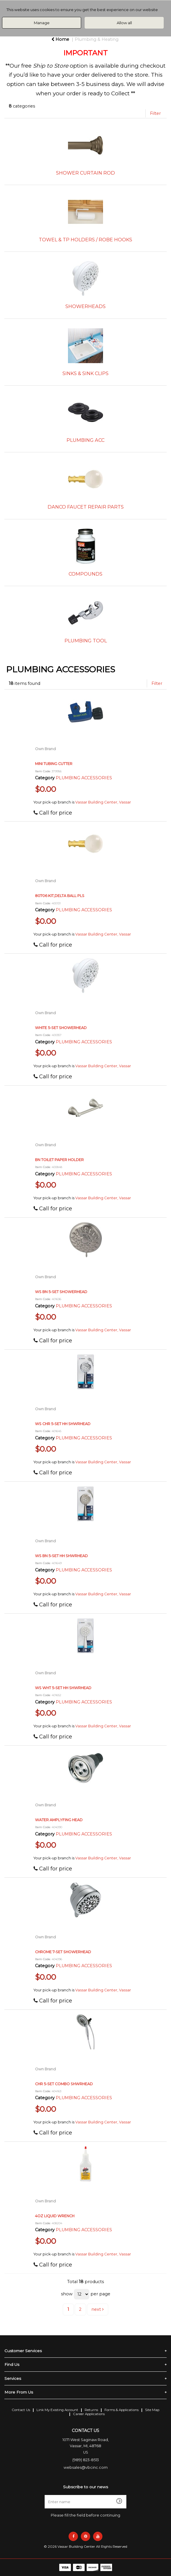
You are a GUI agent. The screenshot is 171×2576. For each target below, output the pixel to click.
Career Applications (89, 2414)
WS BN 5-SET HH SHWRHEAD (61, 1556)
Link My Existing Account (57, 2410)
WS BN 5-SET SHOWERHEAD (61, 1292)
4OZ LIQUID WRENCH (54, 2216)
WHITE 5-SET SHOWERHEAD (61, 1028)
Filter (155, 113)
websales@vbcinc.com (86, 2467)
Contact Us (21, 2410)
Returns (91, 2410)
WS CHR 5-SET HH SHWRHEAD (62, 1424)
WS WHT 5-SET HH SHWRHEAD (63, 1688)
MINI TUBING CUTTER (53, 764)
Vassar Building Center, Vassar (103, 802)
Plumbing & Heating (96, 39)
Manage (42, 22)
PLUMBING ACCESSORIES (84, 777)
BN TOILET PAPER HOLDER (59, 1160)
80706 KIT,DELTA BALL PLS (59, 896)
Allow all (124, 22)
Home (60, 39)
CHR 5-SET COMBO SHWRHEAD (64, 2084)
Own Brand (45, 749)
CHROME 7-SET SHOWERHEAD (63, 1952)
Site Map (152, 2410)
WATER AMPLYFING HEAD (59, 1820)
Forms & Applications (121, 2410)
